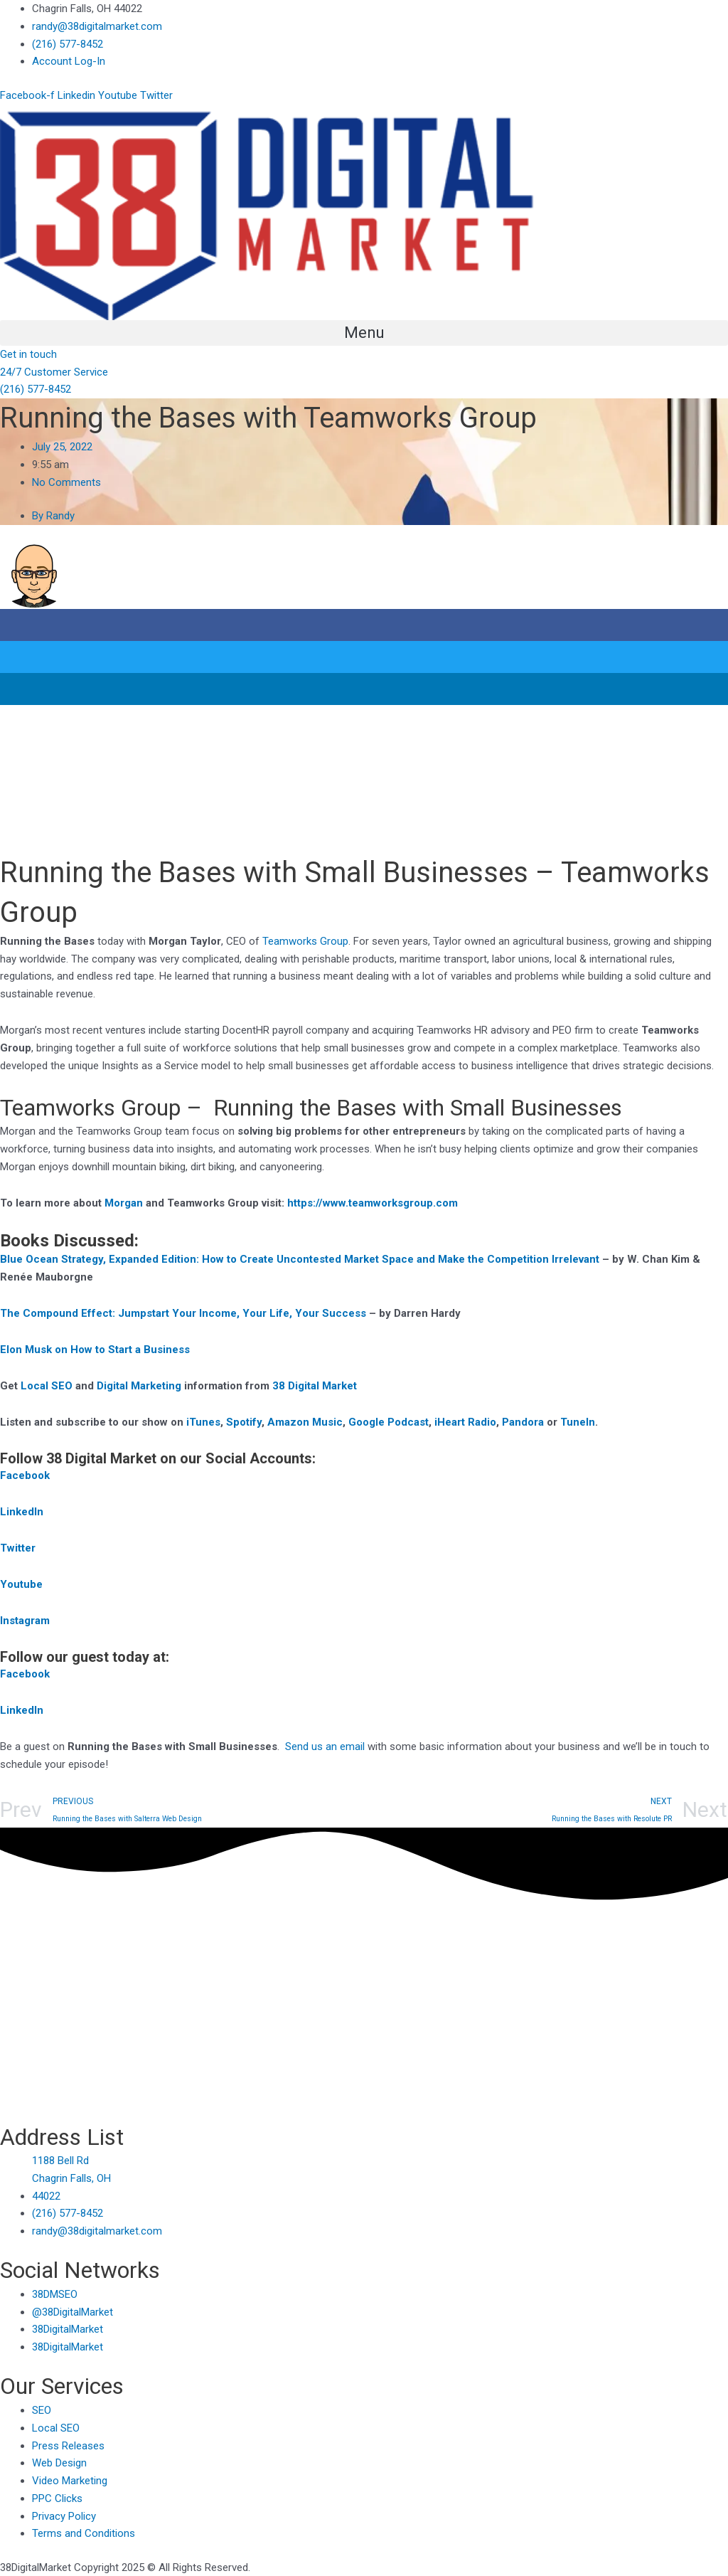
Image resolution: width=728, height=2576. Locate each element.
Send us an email (325, 1746)
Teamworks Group (305, 941)
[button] (364, 333)
